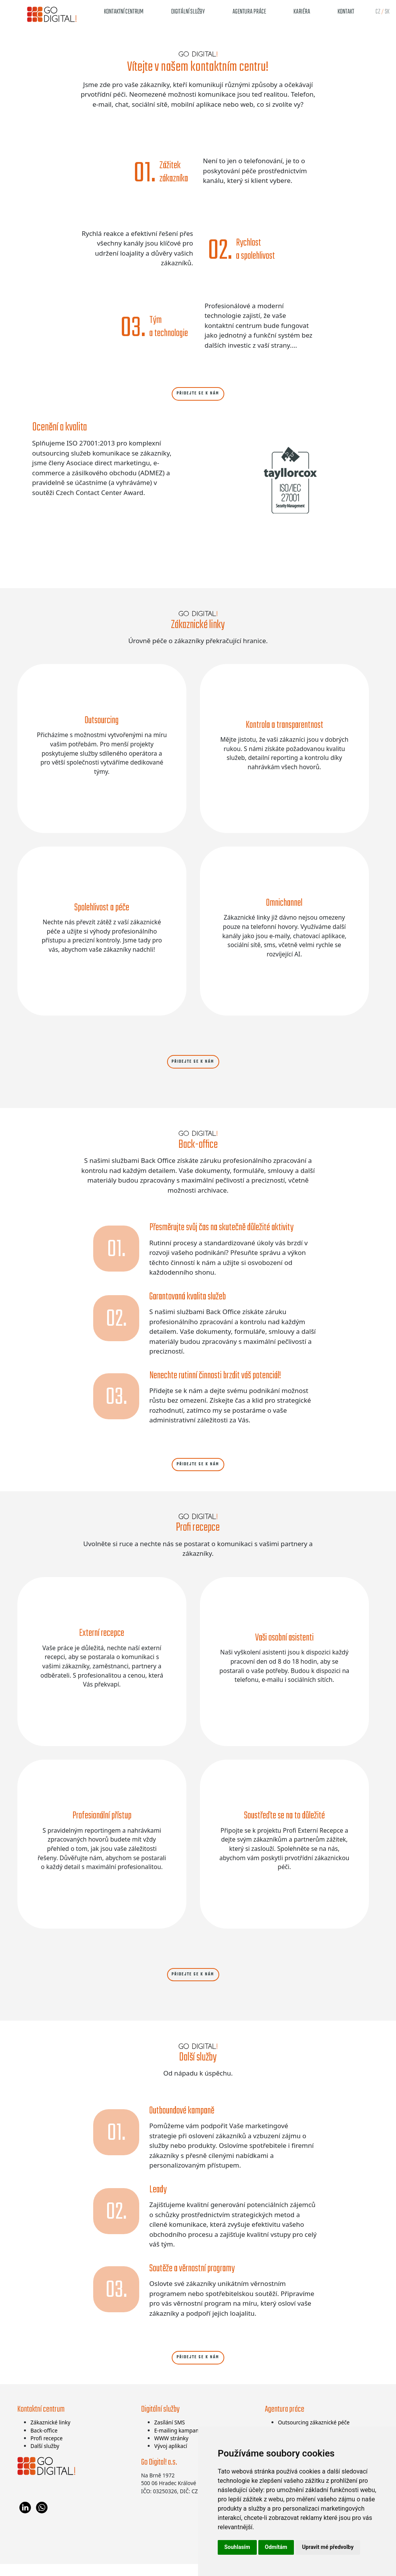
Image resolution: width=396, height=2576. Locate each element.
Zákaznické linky (50, 2434)
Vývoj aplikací (170, 2458)
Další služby (45, 2458)
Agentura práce (249, 12)
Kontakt (346, 12)
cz (378, 12)
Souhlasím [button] (237, 2547)
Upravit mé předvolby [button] (327, 2547)
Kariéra (302, 12)
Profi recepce (47, 2449)
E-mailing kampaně (178, 2442)
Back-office (44, 2442)
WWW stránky (171, 2449)
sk (387, 12)
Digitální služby (188, 12)
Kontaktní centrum (123, 12)
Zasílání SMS (169, 2434)
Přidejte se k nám (198, 395)
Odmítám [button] (276, 2547)
